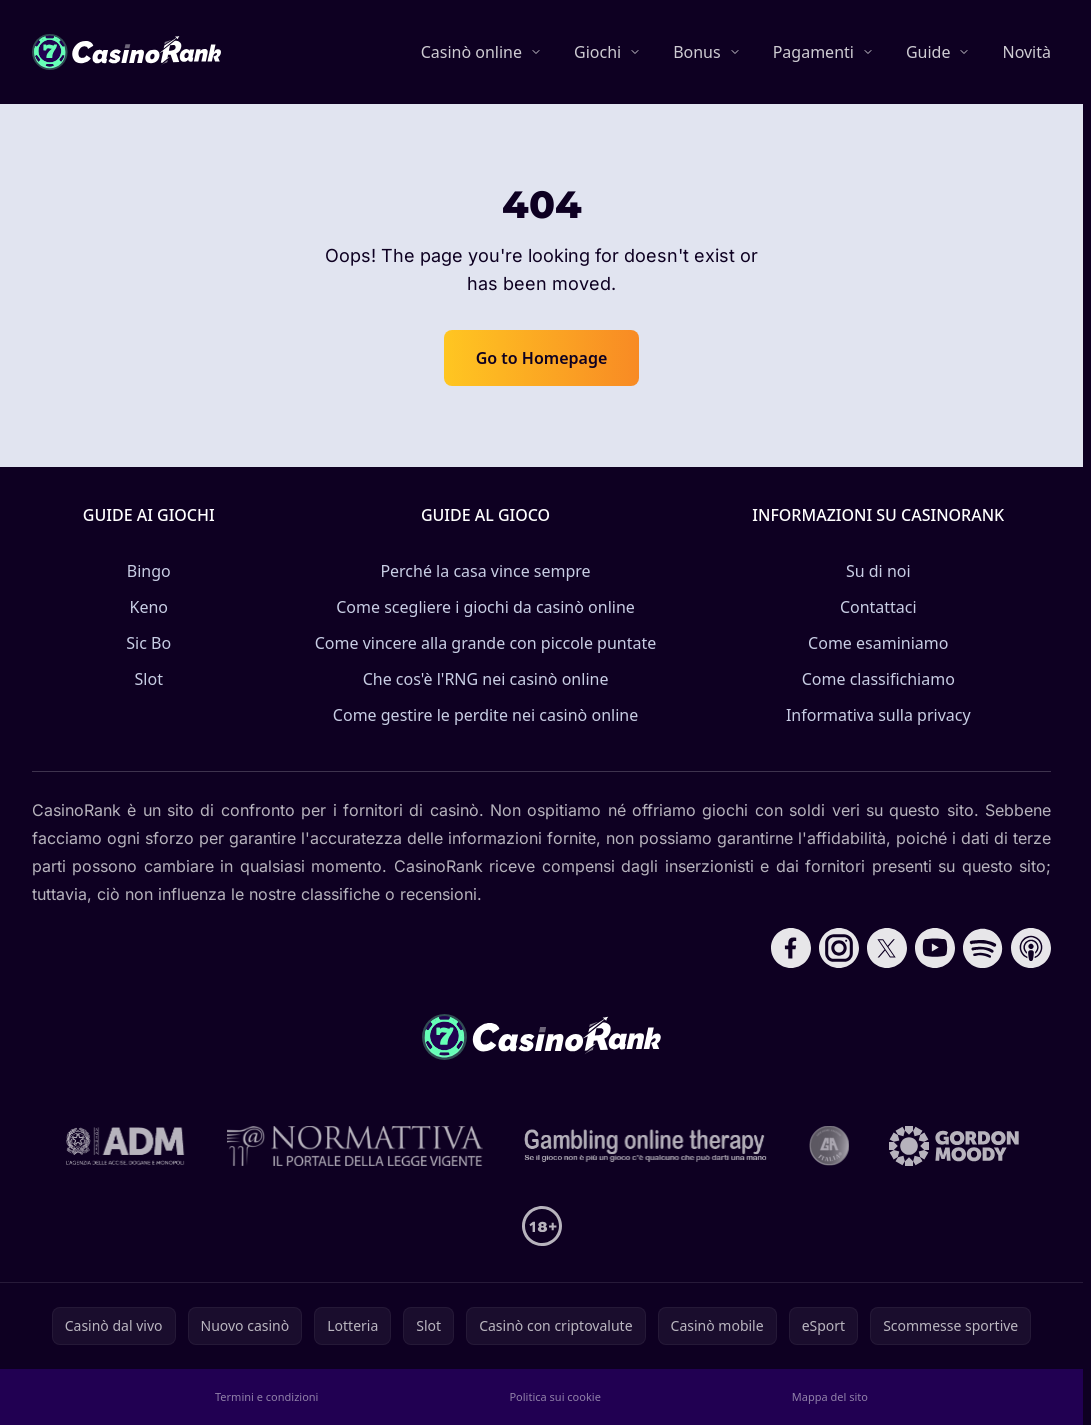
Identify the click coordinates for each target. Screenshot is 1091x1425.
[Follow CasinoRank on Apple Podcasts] (1031, 948)
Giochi (597, 52)
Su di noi (878, 571)
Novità (1026, 52)
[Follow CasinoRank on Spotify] (983, 948)
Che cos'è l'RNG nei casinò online (486, 679)
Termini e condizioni (266, 1396)
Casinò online (471, 52)
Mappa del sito (830, 1396)
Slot (149, 679)
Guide (928, 52)
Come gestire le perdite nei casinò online (485, 715)
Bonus (697, 52)
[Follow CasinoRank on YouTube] (935, 948)
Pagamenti (813, 52)
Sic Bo (148, 643)
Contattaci (878, 607)
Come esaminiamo (878, 643)
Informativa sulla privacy (878, 715)
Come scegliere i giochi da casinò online (485, 607)
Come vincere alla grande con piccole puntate (486, 643)
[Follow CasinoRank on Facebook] (791, 948)
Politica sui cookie (554, 1396)
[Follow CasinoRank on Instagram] (839, 948)
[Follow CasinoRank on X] (887, 948)
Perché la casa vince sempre (485, 571)
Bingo (149, 571)
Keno (149, 607)
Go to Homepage (542, 358)
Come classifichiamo (878, 679)
